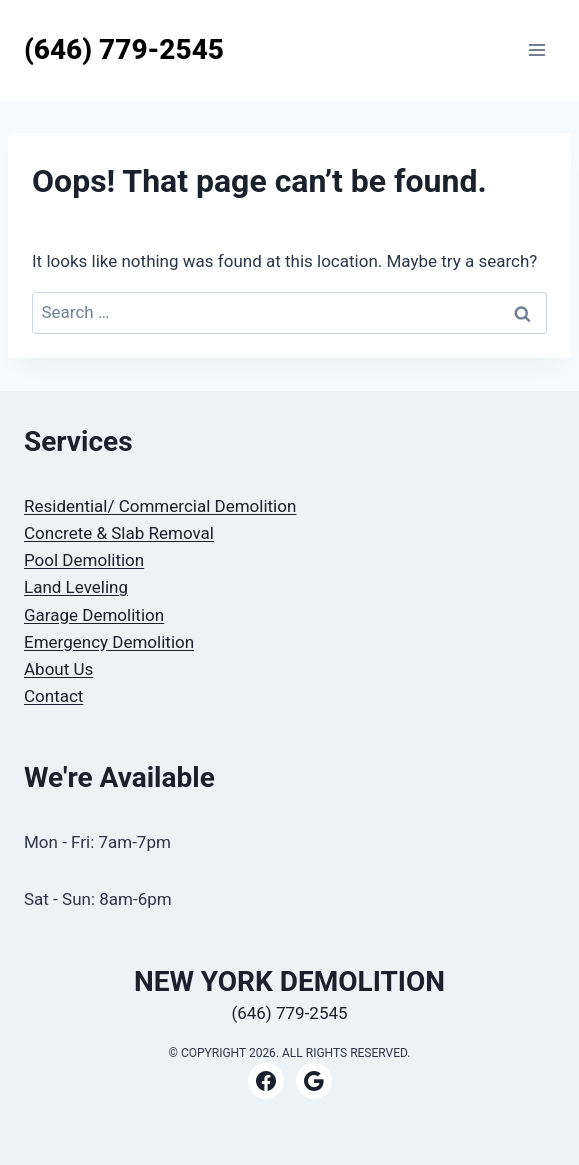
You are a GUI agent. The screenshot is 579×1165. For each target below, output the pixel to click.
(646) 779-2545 (289, 1013)
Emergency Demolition (109, 642)
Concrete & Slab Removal (119, 533)
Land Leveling (76, 587)
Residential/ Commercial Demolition (160, 506)
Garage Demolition (94, 615)
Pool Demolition (84, 560)
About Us (58, 669)
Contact (53, 696)
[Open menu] (536, 50)
